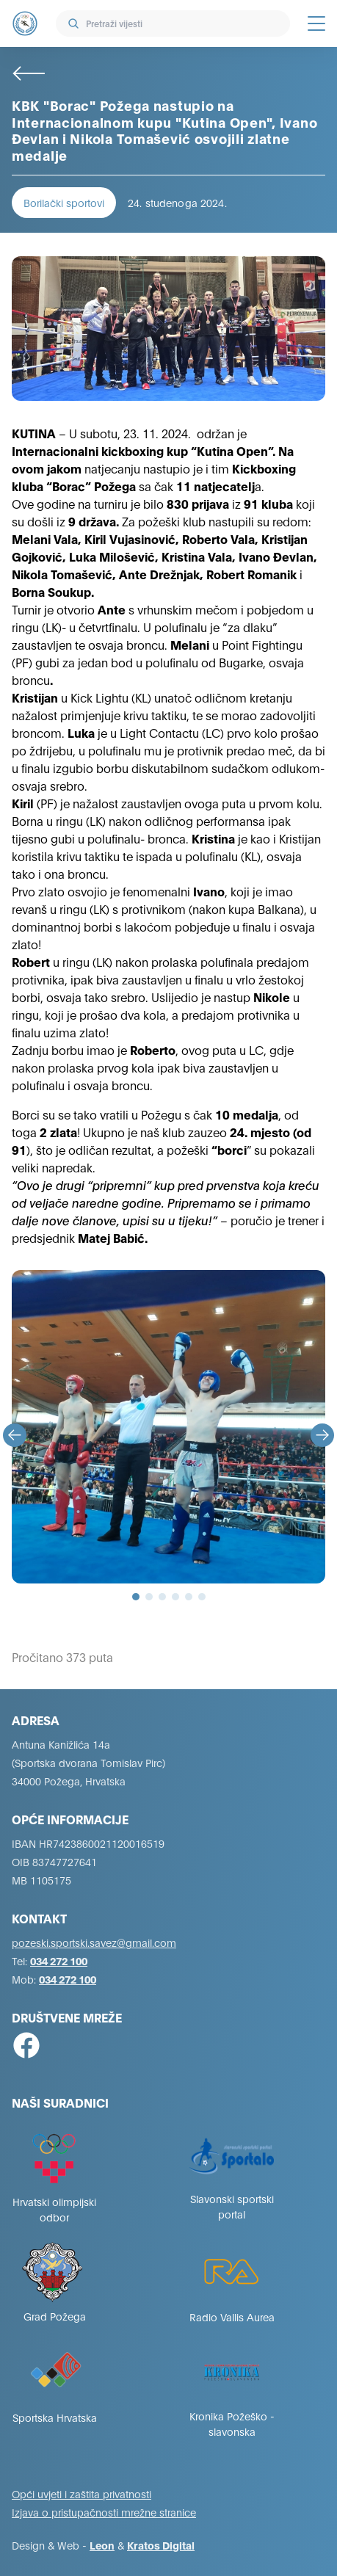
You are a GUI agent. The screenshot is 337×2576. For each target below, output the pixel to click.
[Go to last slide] (14, 1435)
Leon (102, 2545)
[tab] (135, 1596)
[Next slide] (322, 1435)
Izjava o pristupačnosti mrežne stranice (104, 2512)
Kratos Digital (161, 2545)
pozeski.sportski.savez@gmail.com (94, 1942)
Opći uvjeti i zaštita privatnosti (81, 2493)
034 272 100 (58, 1960)
